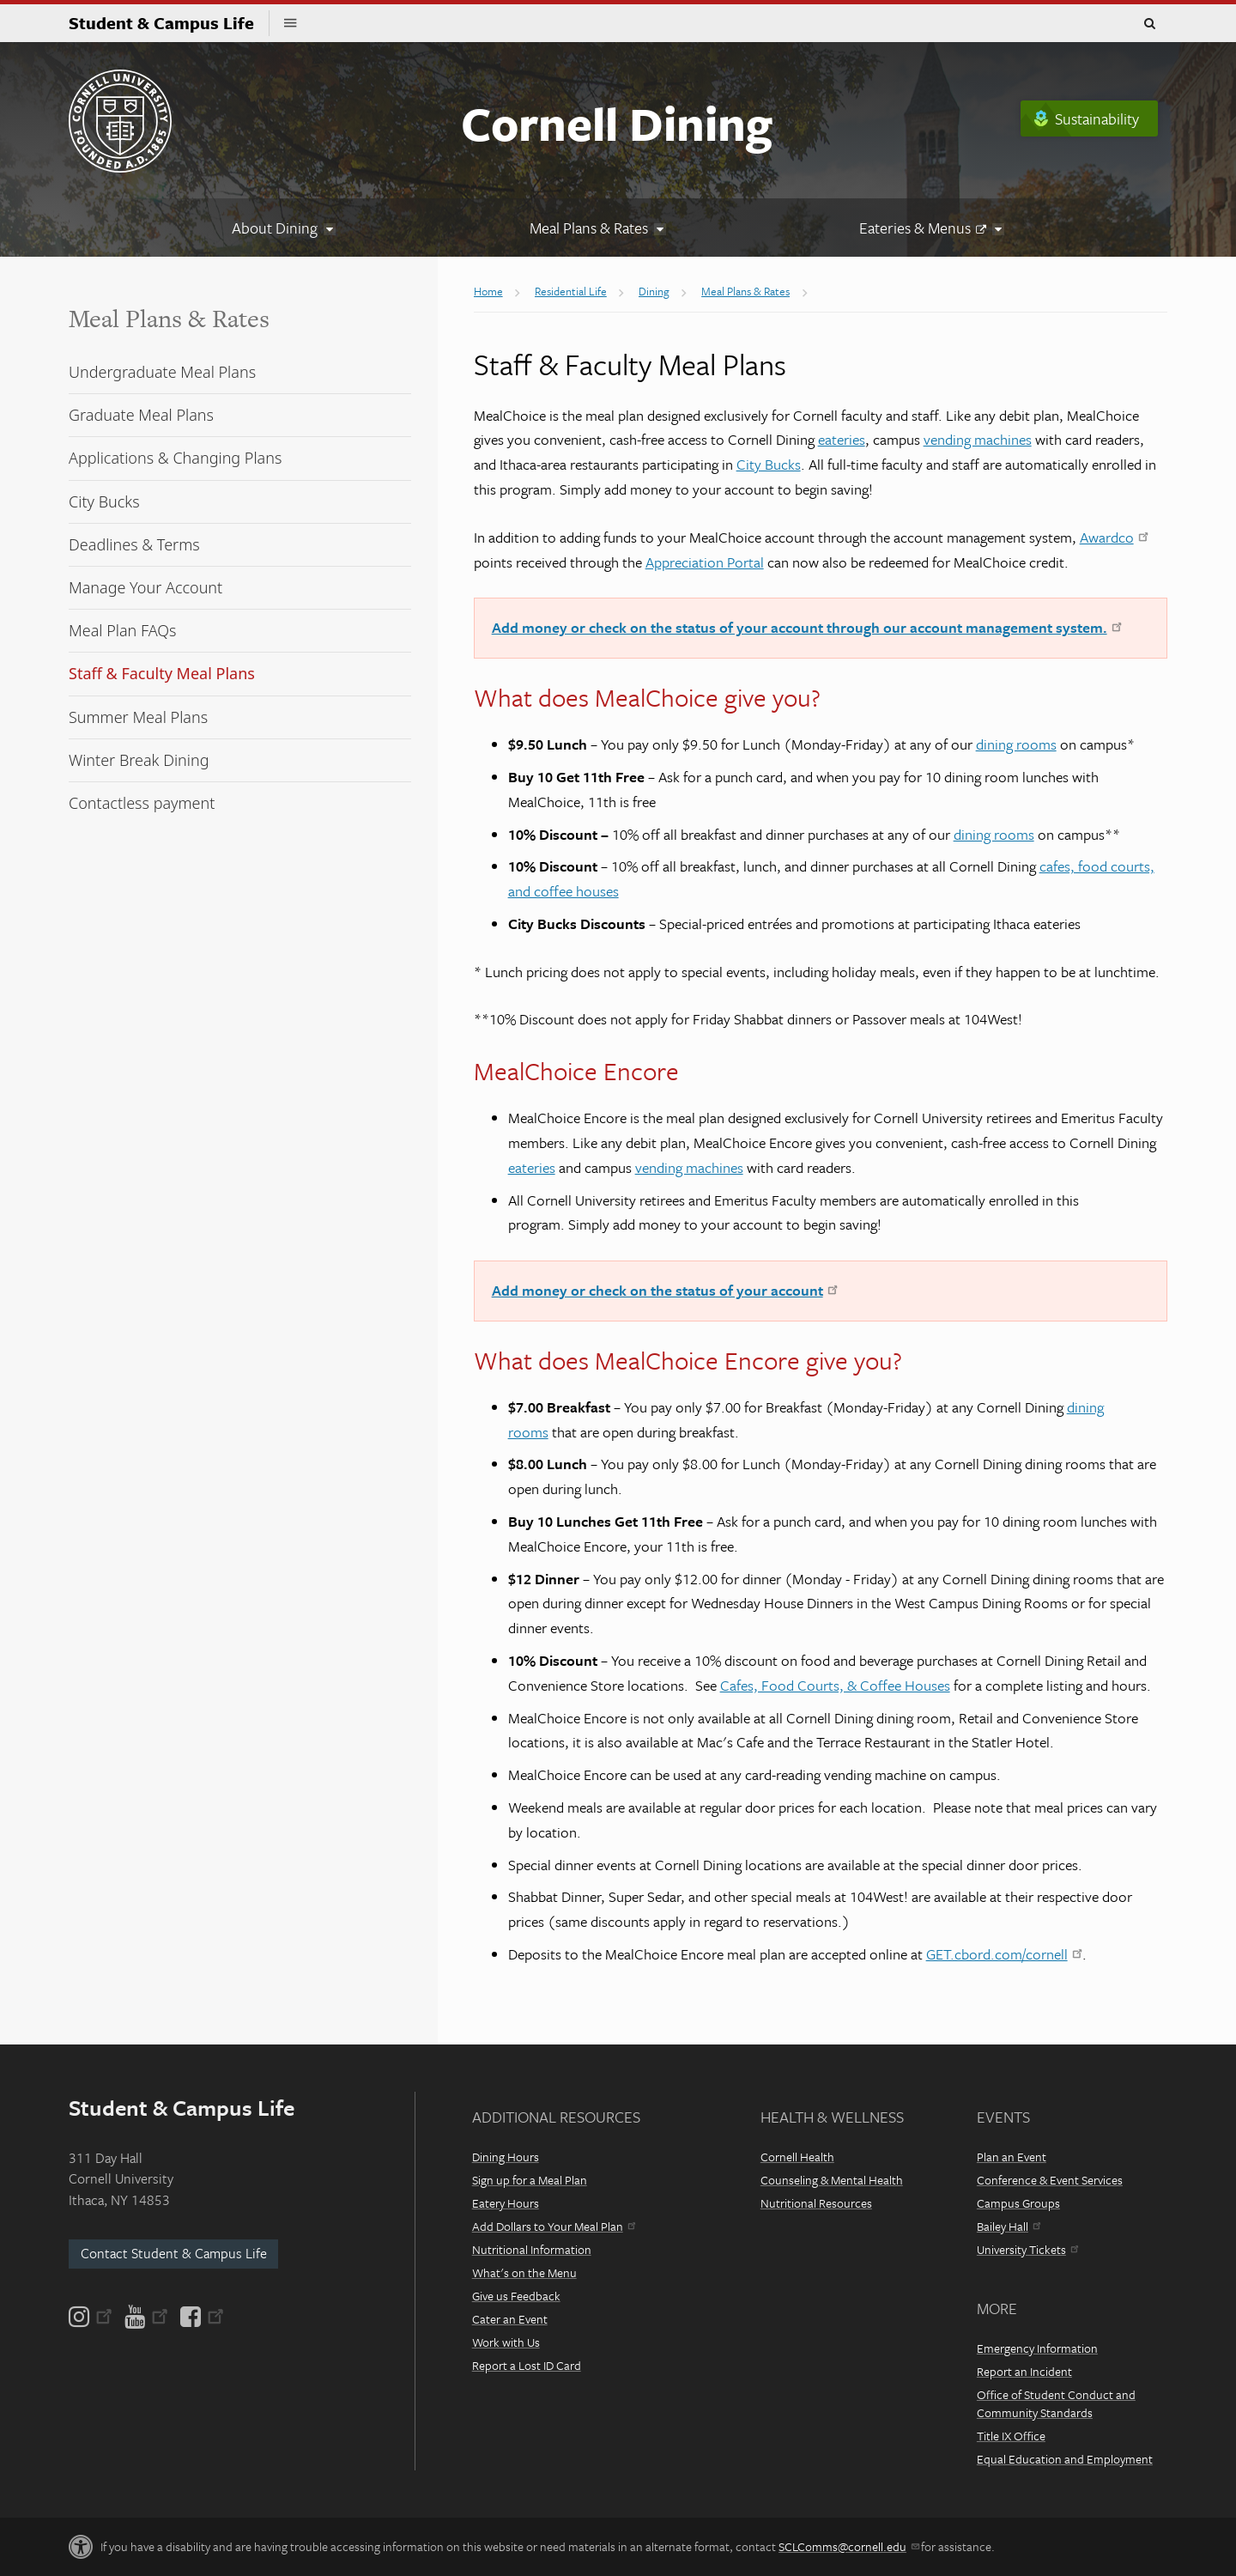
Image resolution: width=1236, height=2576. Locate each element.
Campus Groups (1018, 2203)
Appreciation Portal (704, 562)
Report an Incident (1024, 2371)
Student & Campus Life (169, 22)
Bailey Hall (1008, 2226)
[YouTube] (146, 2317)
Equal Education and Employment (1065, 2459)
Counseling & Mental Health (831, 2180)
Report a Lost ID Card (526, 2365)
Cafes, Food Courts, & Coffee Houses (835, 1685)
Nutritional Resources (816, 2203)
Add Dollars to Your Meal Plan (553, 2226)
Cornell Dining (616, 122)
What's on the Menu (524, 2272)
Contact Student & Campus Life (174, 2253)
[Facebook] (201, 2317)
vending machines (978, 439)
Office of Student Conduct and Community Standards (1056, 2403)
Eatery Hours (505, 2203)
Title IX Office (1011, 2436)
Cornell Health (797, 2157)
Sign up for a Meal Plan (529, 2180)
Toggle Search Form (1149, 24)
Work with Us (506, 2342)
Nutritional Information (531, 2249)
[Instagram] (92, 2317)
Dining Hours (505, 2157)
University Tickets (1027, 2249)
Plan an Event (1011, 2157)
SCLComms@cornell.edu (848, 2546)
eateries (841, 439)
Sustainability (1097, 118)
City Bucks (768, 464)
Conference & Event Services (1050, 2180)
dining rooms (1016, 744)
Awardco (1114, 537)
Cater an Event (510, 2319)
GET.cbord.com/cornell (1004, 1954)
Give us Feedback (516, 2296)
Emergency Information (1037, 2348)
